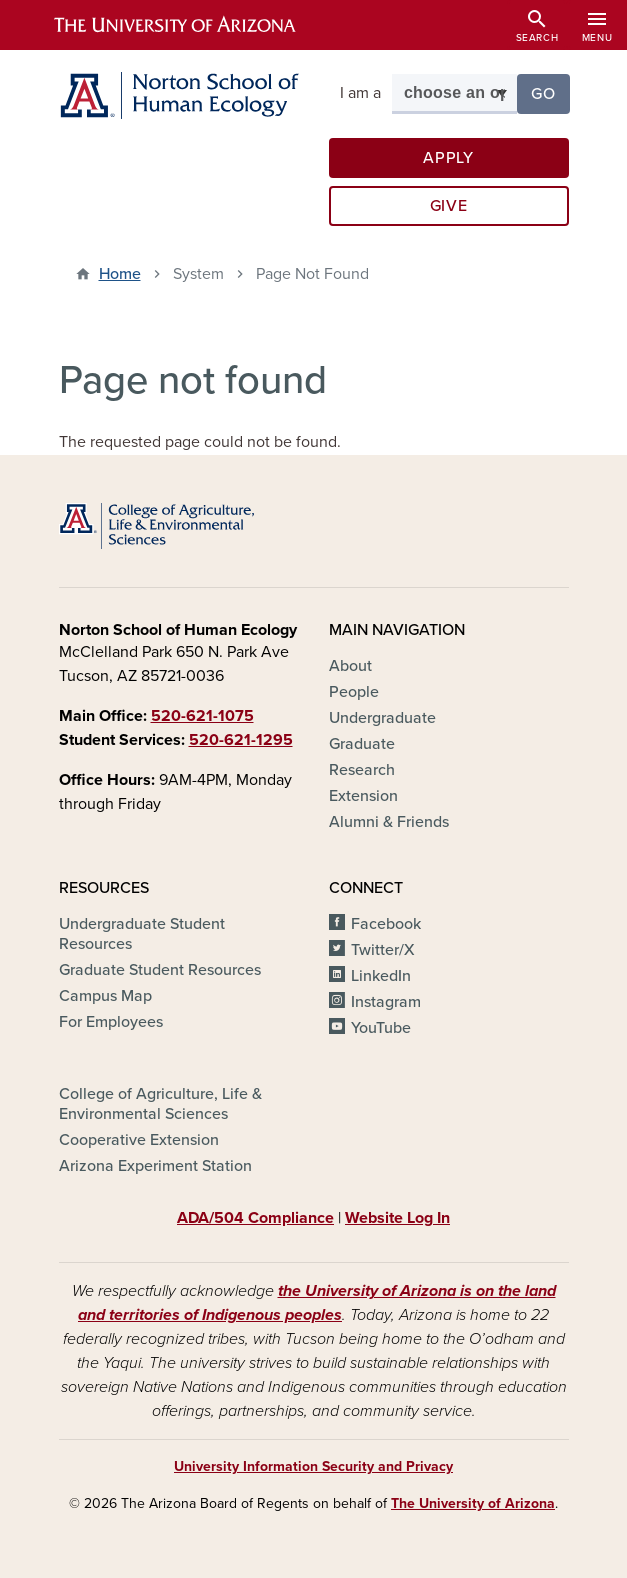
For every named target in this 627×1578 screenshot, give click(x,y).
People (354, 692)
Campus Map (105, 996)
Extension (363, 796)
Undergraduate (382, 718)
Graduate (362, 744)
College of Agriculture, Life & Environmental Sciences (160, 1104)
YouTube (381, 1028)
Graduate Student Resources (160, 970)
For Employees (111, 1022)
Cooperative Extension (139, 1140)
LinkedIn (381, 976)
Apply (448, 158)
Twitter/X (383, 950)
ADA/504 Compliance (255, 1218)
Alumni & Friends (389, 822)
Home (120, 274)
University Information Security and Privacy (313, 1466)
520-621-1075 (202, 716)
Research (362, 770)
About (350, 666)
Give (449, 206)
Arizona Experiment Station (155, 1166)
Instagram (386, 1002)
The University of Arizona (473, 1503)
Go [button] (550, 92)
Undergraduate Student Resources (142, 934)
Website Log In (397, 1218)
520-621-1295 (241, 740)
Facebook (386, 924)
